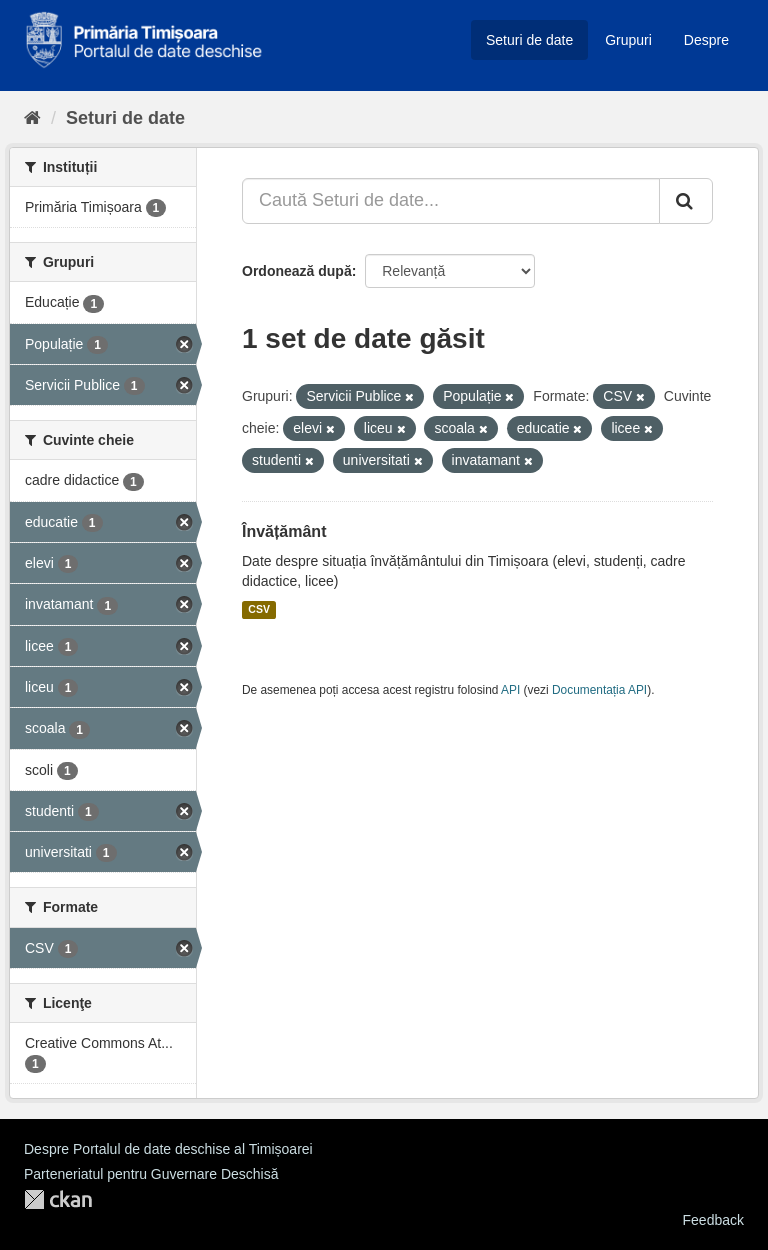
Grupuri (628, 40)
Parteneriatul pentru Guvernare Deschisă (151, 1174)
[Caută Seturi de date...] (451, 201)
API (510, 690)
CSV (259, 610)
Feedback (713, 1220)
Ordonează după (297, 271)
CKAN (58, 1199)
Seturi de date (529, 40)
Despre (706, 40)
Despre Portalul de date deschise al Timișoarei (168, 1149)
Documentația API (599, 690)
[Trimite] (686, 201)
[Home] (32, 118)
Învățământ (284, 531)
